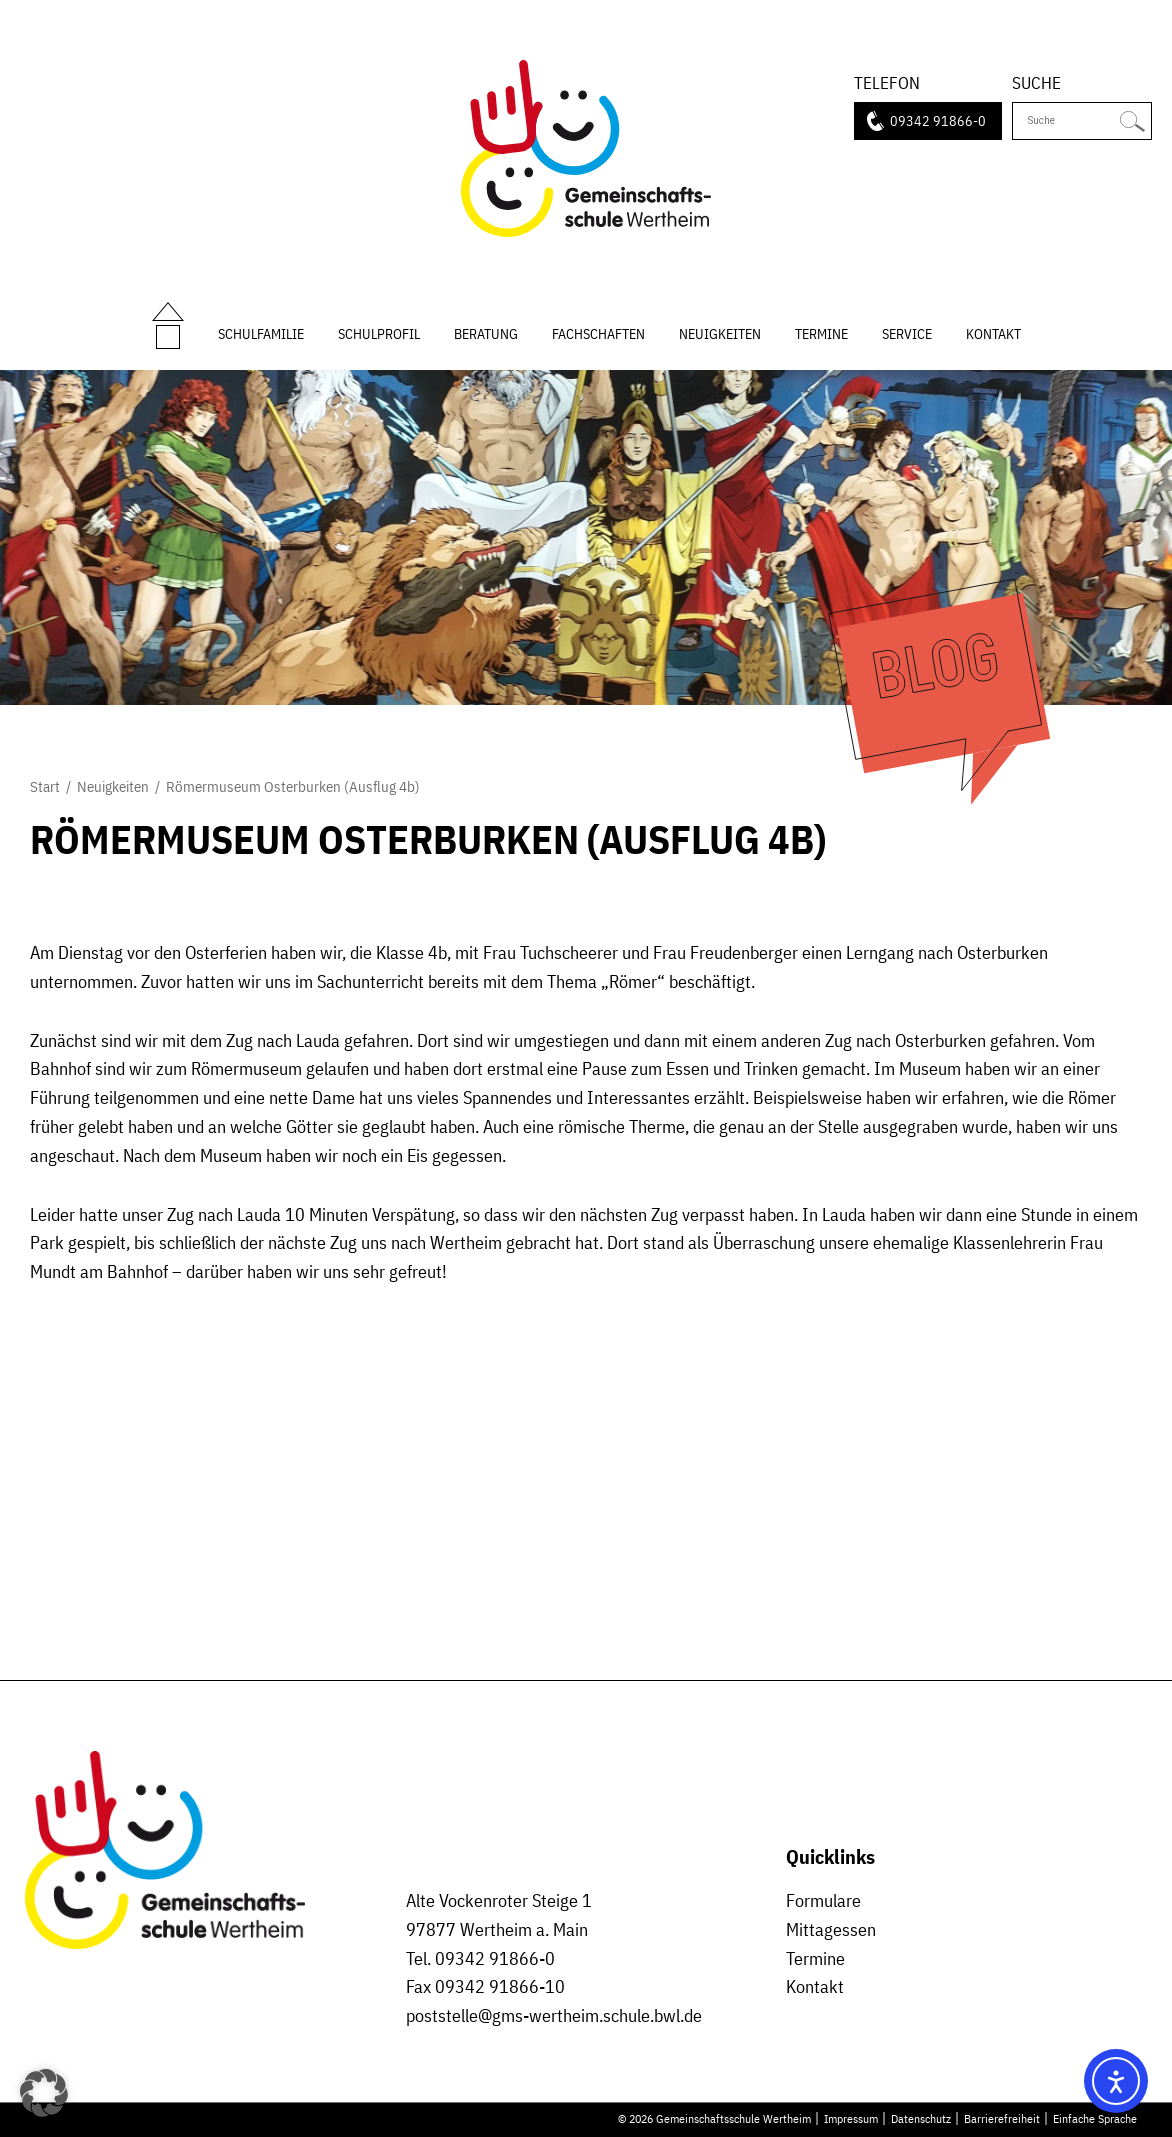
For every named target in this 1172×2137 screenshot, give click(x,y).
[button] (44, 2093)
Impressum (851, 2118)
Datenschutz (921, 2118)
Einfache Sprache (1095, 2118)
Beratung (486, 333)
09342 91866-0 (938, 120)
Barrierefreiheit (1002, 2118)
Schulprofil (379, 333)
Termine (821, 333)
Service (907, 333)
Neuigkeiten (720, 333)
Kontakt (993, 333)
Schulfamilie (261, 333)
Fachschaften (598, 333)
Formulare (823, 1900)
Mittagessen (831, 1929)
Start (168, 312)
